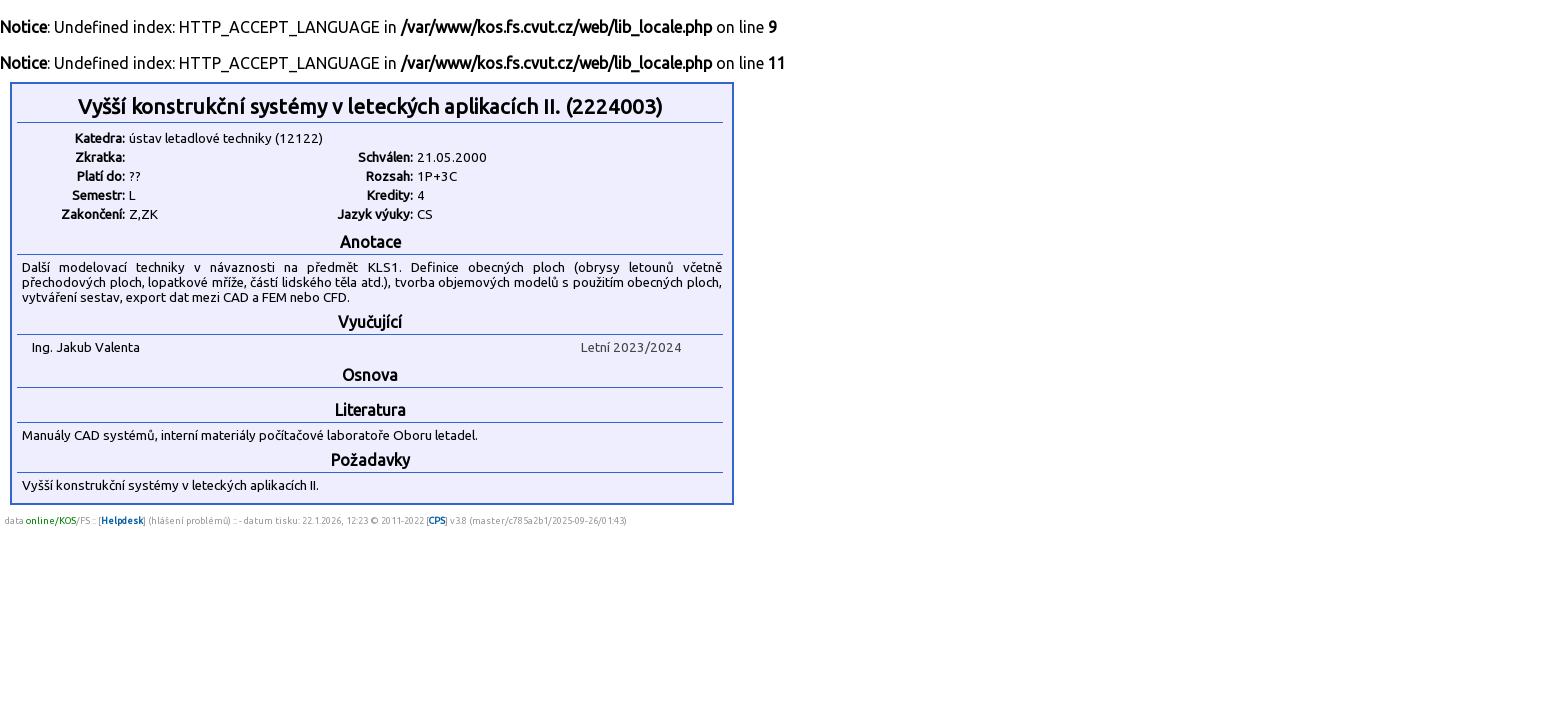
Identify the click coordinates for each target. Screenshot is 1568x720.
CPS (437, 520)
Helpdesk (122, 520)
